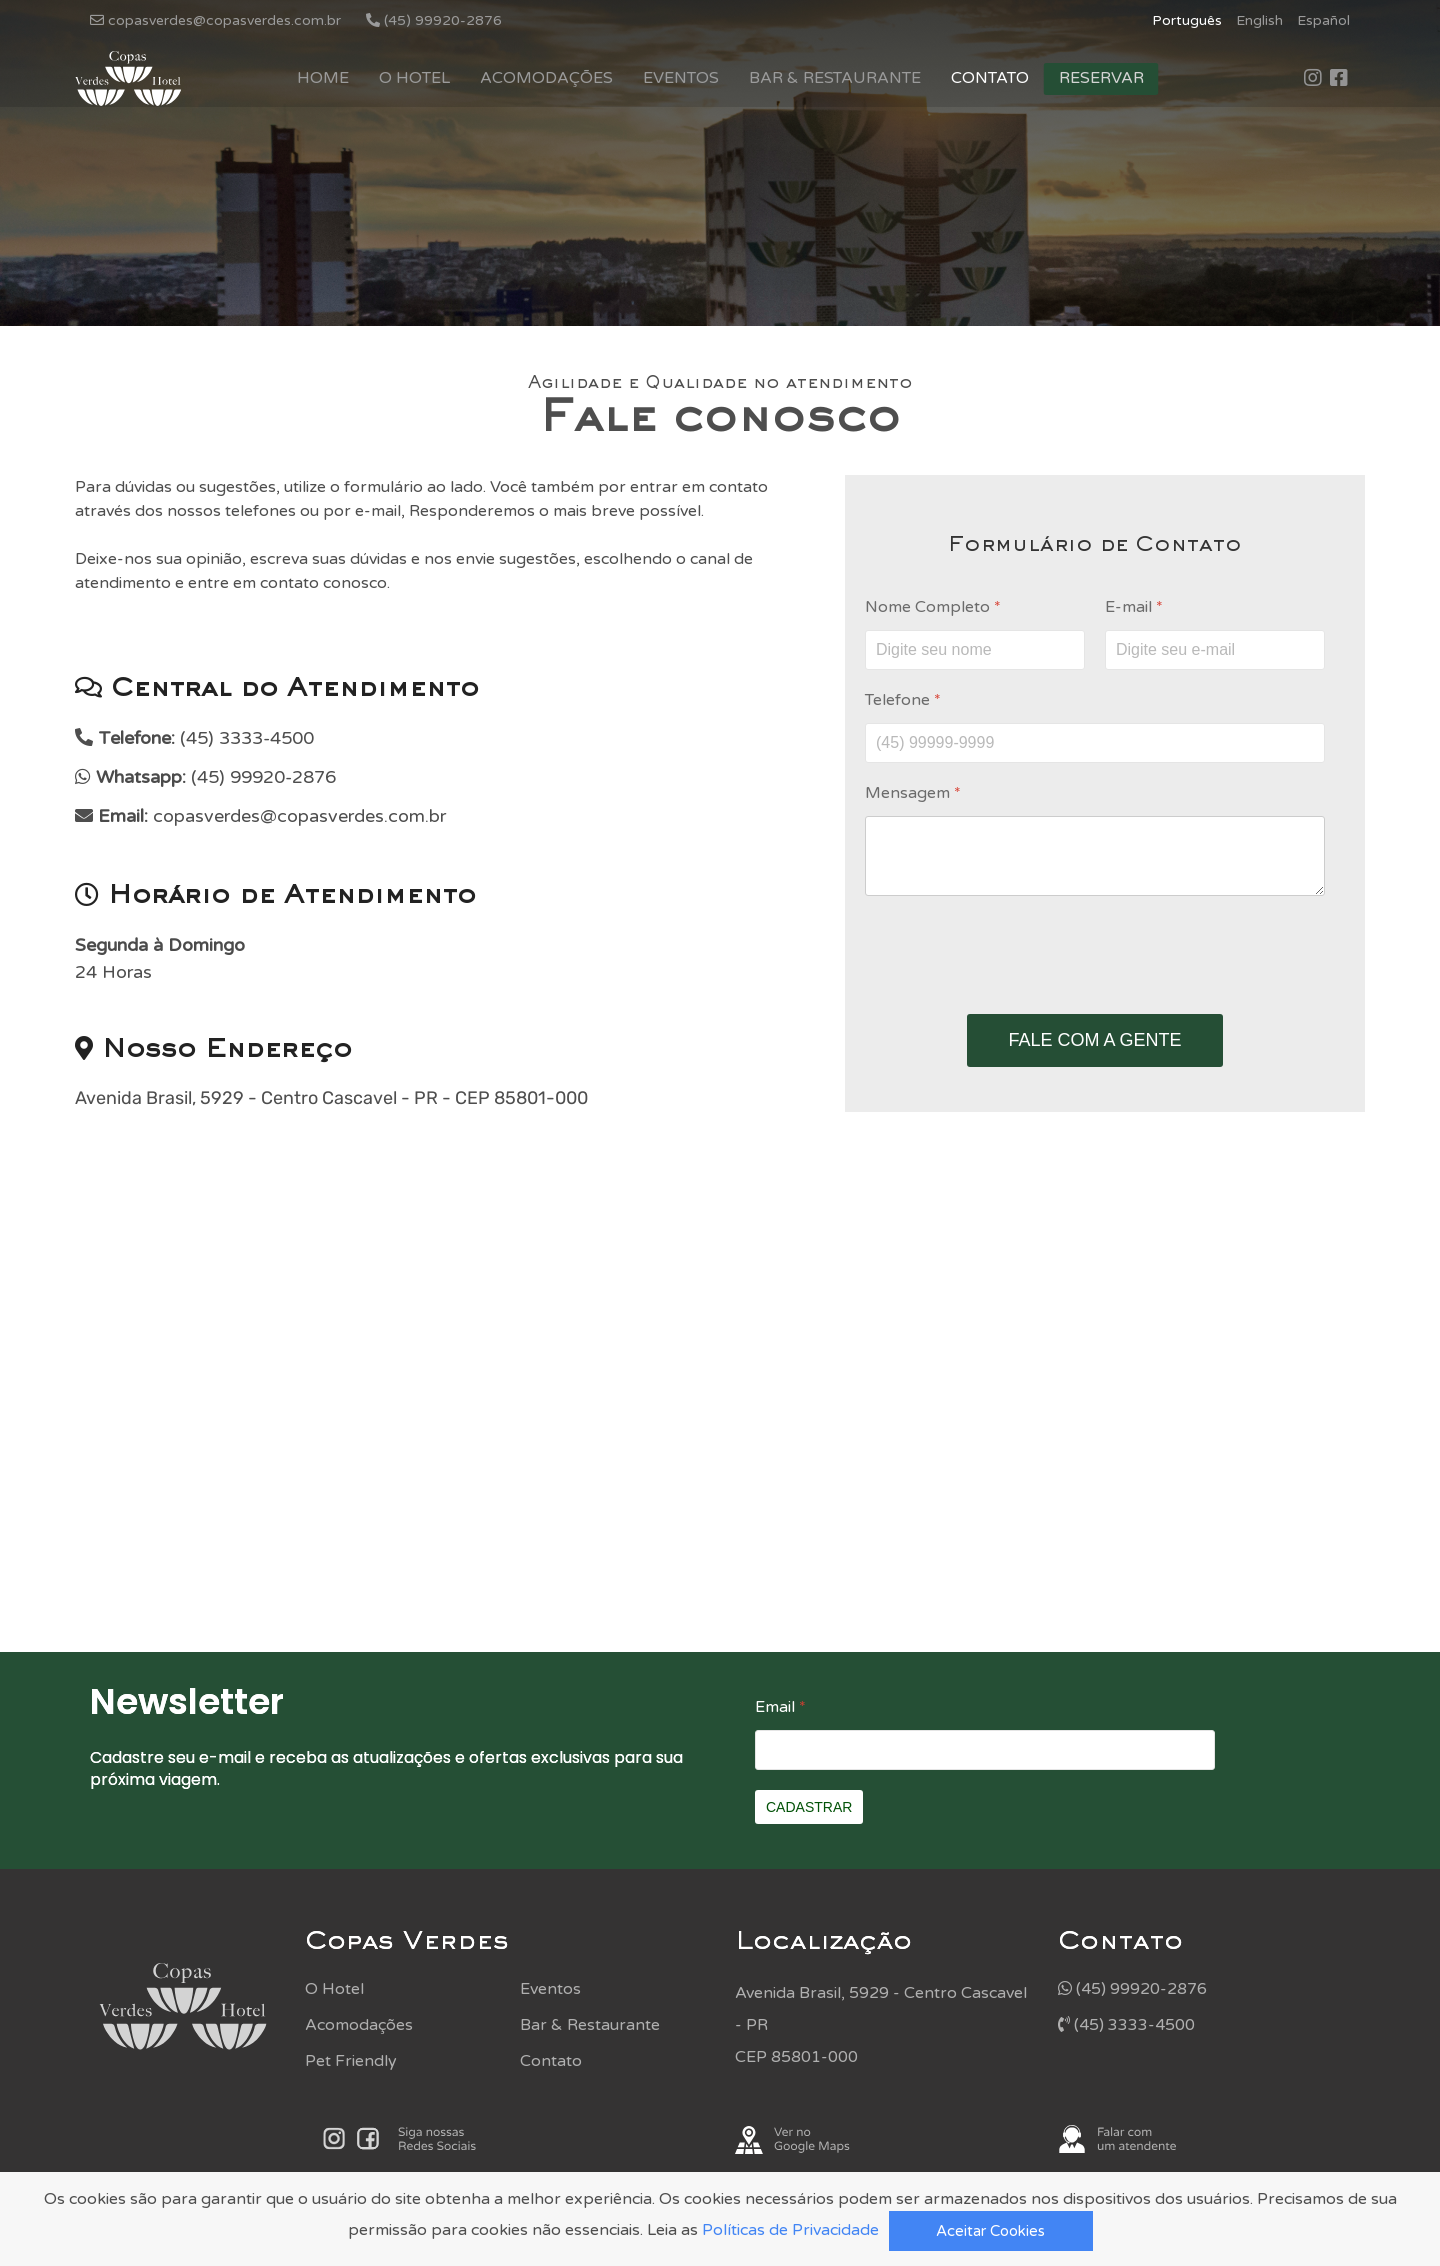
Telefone (903, 700)
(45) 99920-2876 (1132, 1989)
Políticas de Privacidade (790, 2230)
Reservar (1101, 78)
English (1259, 20)
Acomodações (546, 78)
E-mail (1134, 607)
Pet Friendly (351, 2061)
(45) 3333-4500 (1126, 2025)
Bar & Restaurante (835, 78)
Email (780, 1707)
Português (1187, 20)
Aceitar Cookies (990, 2231)
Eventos (681, 78)
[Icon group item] (1313, 79)
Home (323, 78)
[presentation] (1095, 955)
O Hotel (414, 78)
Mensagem (913, 793)
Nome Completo (933, 607)
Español (1323, 20)
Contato (990, 78)
